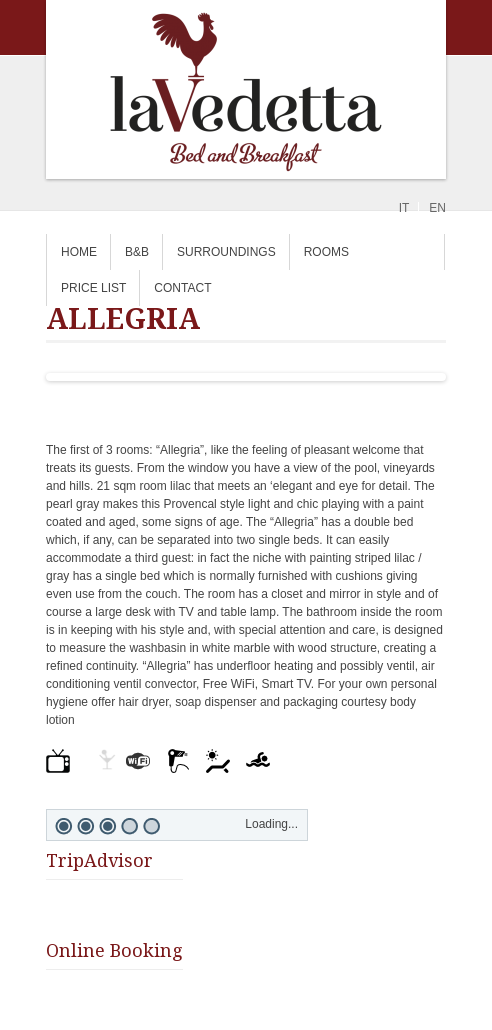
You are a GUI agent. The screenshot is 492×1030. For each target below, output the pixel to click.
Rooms (326, 252)
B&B (137, 252)
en (437, 208)
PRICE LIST (93, 288)
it (404, 208)
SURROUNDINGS (226, 252)
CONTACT (182, 288)
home (79, 252)
